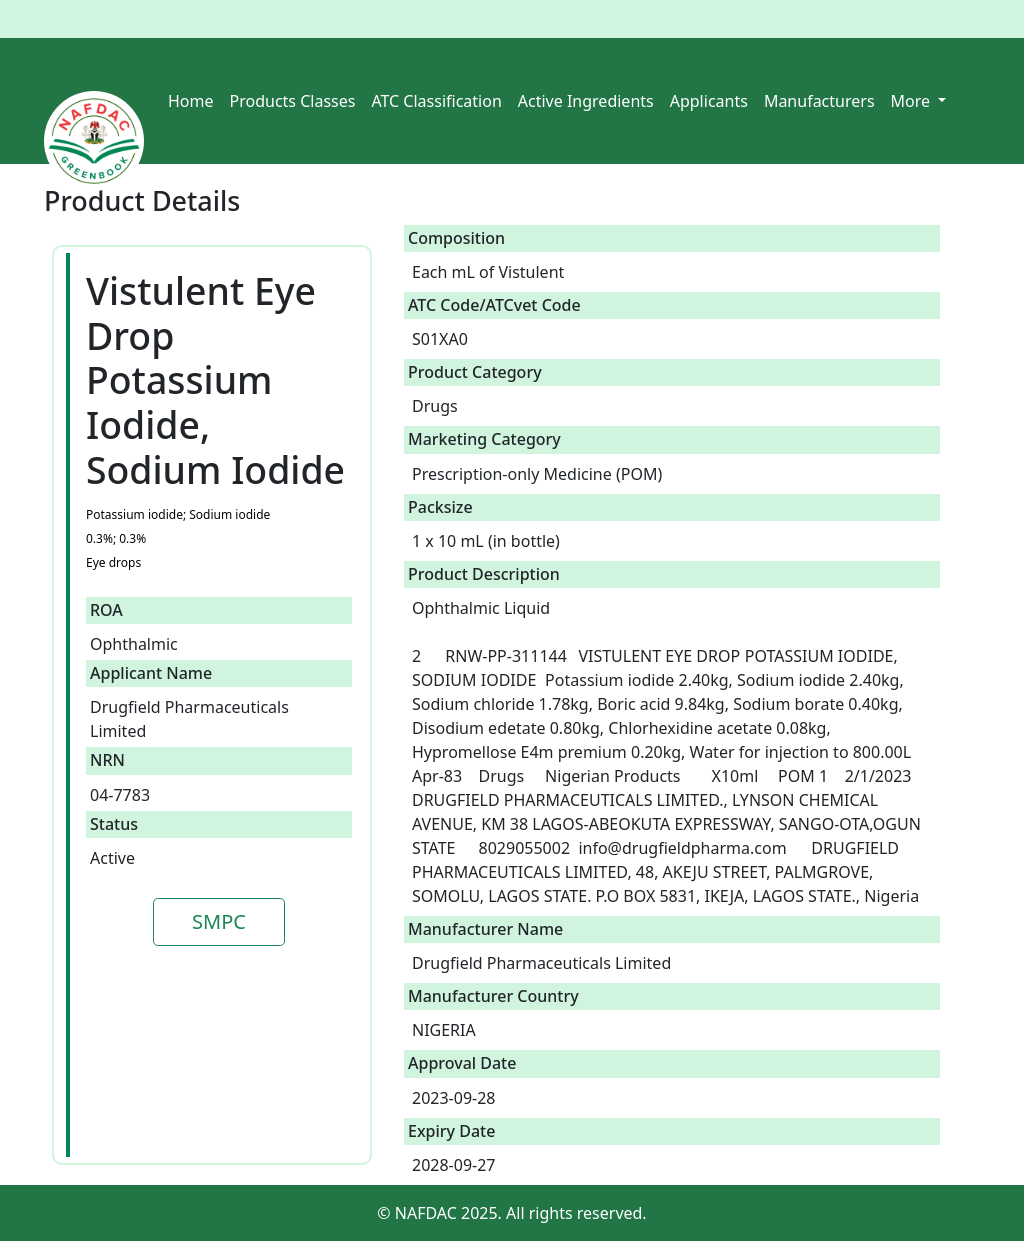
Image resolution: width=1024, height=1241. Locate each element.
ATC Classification (436, 101)
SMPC (219, 921)
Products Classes (293, 101)
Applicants (709, 101)
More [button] (913, 101)
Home (191, 101)
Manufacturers (819, 101)
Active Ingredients (586, 101)
